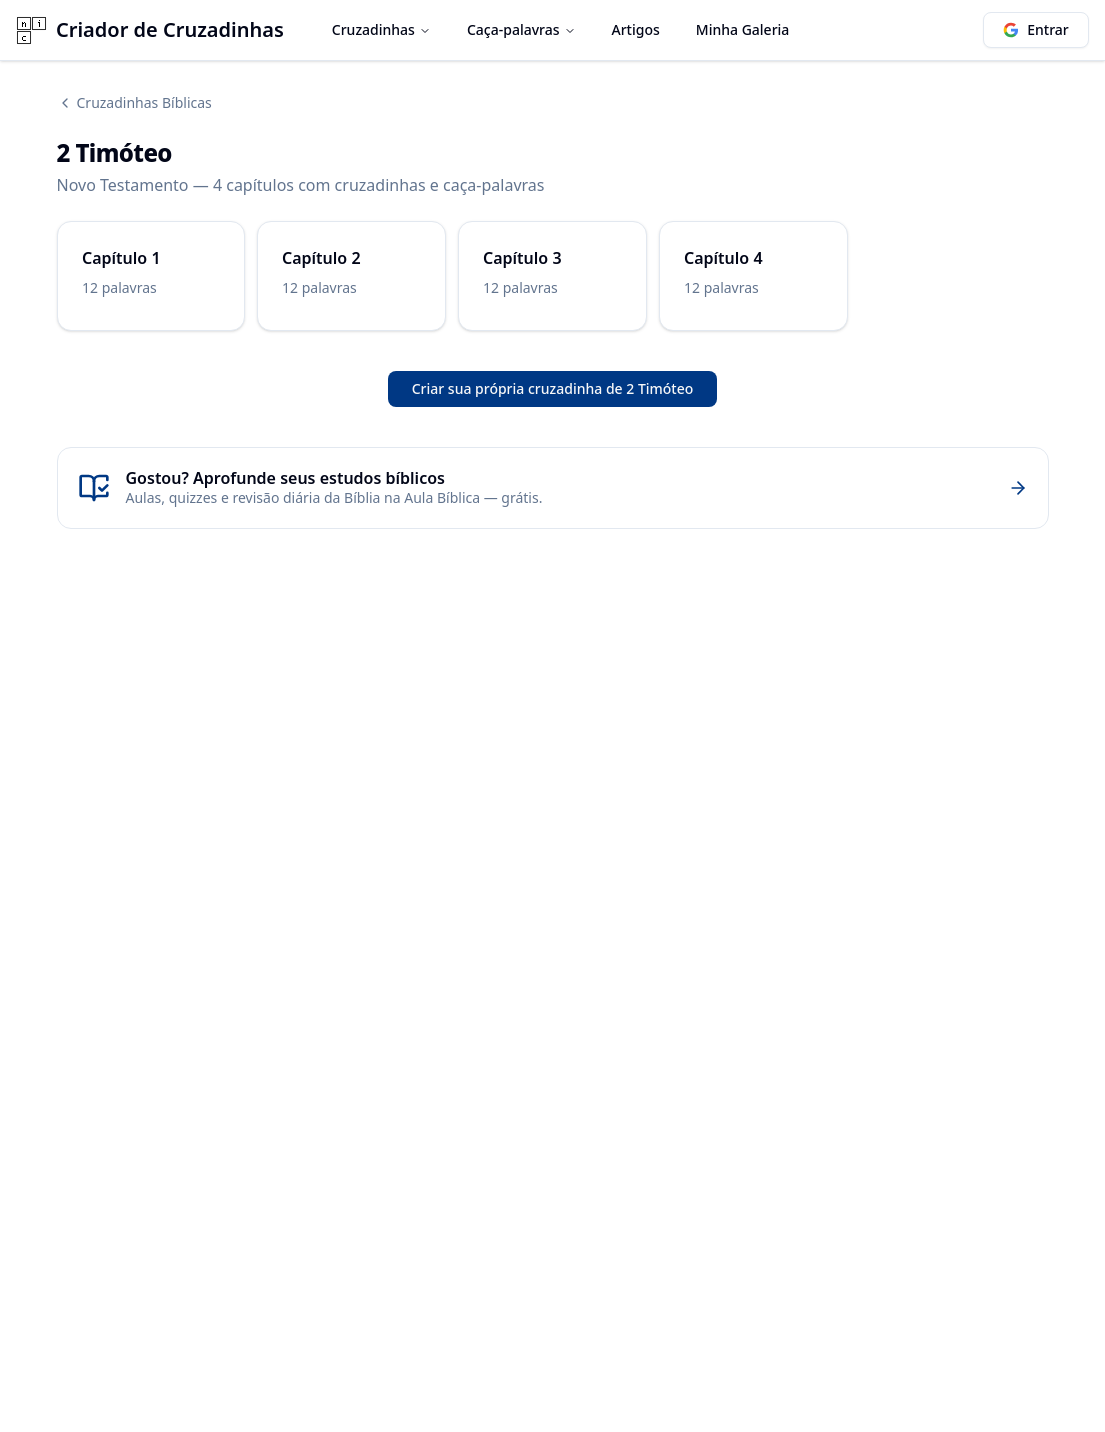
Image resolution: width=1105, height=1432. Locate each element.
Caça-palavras (521, 29)
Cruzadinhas (381, 29)
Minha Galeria (743, 29)
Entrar (1036, 29)
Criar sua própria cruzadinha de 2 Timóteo (553, 388)
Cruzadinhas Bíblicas (134, 102)
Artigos (636, 29)
